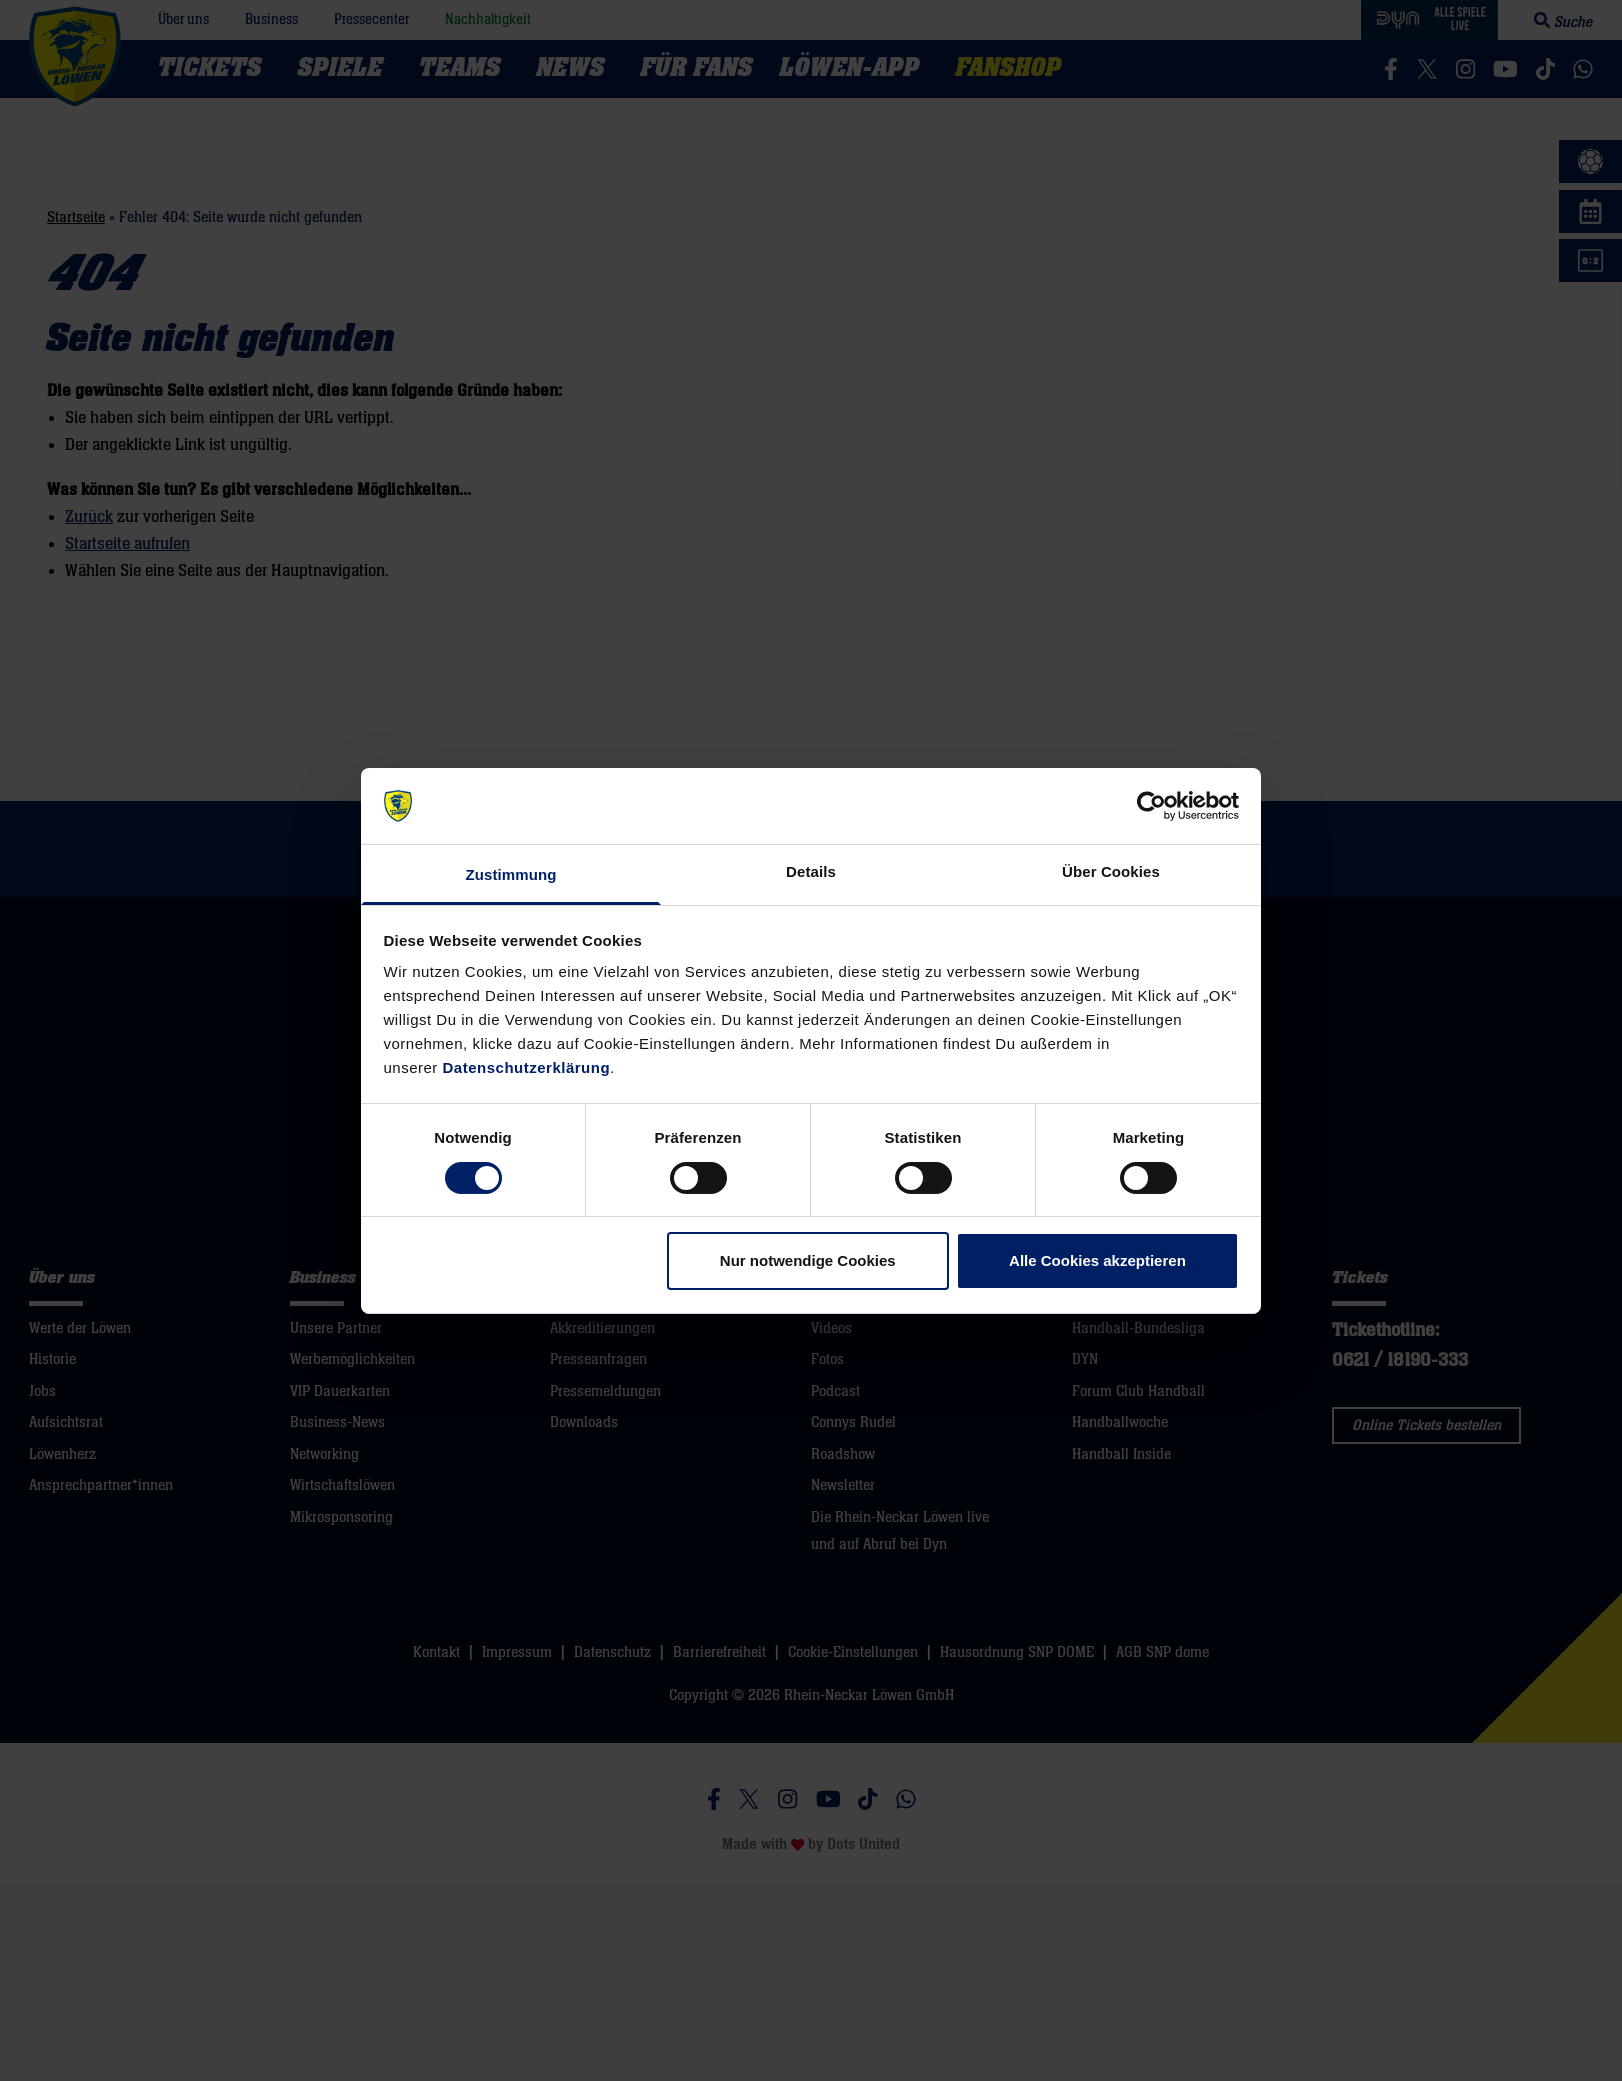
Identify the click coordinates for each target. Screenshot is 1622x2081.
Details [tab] (811, 871)
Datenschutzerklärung (527, 1067)
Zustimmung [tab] (511, 874)
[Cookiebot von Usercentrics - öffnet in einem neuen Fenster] (1151, 806)
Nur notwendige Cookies (808, 1260)
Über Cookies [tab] (1111, 871)
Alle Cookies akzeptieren (1097, 1260)
